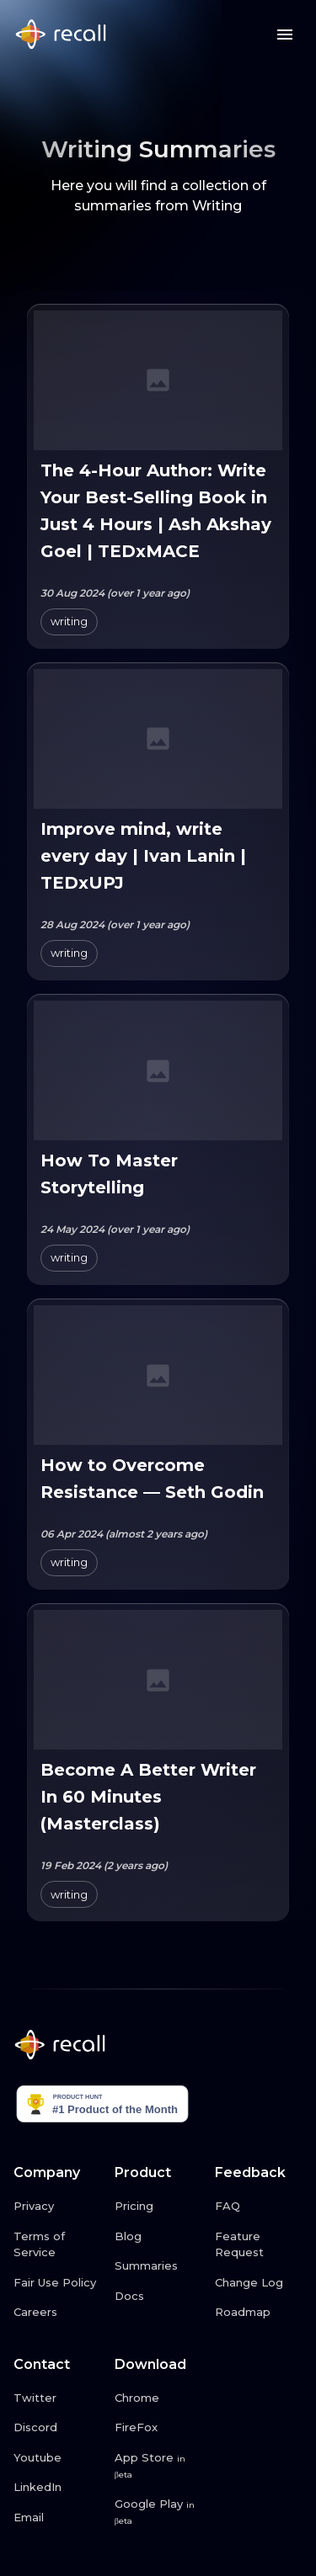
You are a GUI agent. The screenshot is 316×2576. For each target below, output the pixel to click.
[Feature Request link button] (259, 2245)
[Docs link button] (158, 2296)
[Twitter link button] (57, 2398)
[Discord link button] (57, 2428)
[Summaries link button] (158, 2266)
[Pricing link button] (158, 2206)
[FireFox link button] (158, 2428)
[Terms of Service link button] (57, 2245)
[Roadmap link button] (259, 2312)
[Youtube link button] (57, 2458)
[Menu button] (285, 34)
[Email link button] (57, 2518)
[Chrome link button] (158, 2398)
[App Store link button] (158, 2466)
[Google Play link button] (158, 2512)
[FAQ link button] (259, 2206)
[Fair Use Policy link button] (57, 2283)
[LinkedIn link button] (57, 2487)
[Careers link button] (57, 2312)
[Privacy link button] (57, 2206)
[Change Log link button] (259, 2283)
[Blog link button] (158, 2237)
